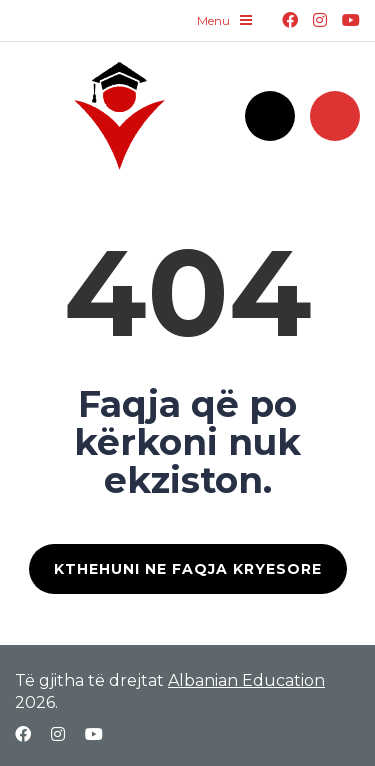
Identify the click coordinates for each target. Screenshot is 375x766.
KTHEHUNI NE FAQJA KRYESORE (188, 569)
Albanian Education (246, 680)
